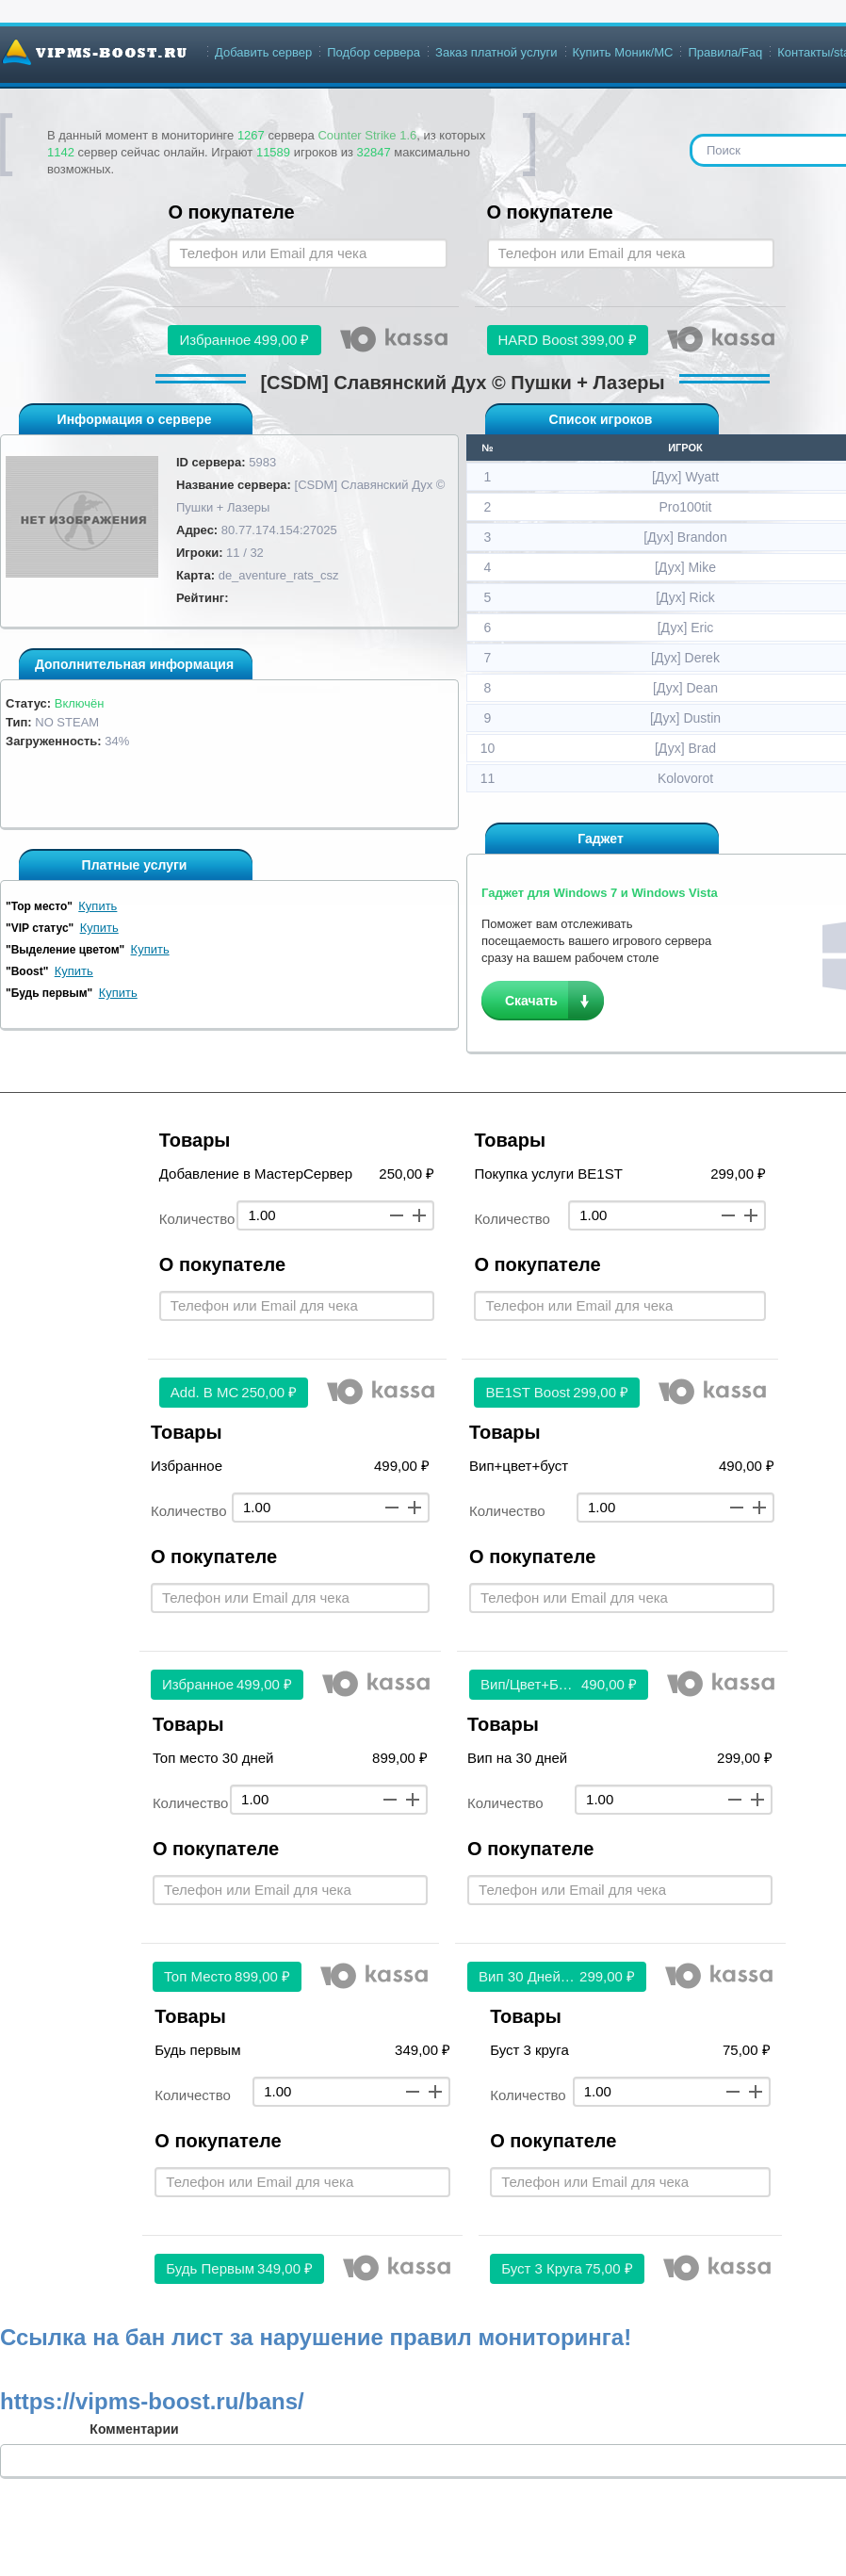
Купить (97, 906)
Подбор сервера (373, 52)
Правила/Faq (725, 52)
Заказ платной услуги (496, 52)
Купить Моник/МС (623, 52)
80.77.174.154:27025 (279, 530)
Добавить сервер (263, 52)
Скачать (531, 1000)
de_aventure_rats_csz (279, 575)
